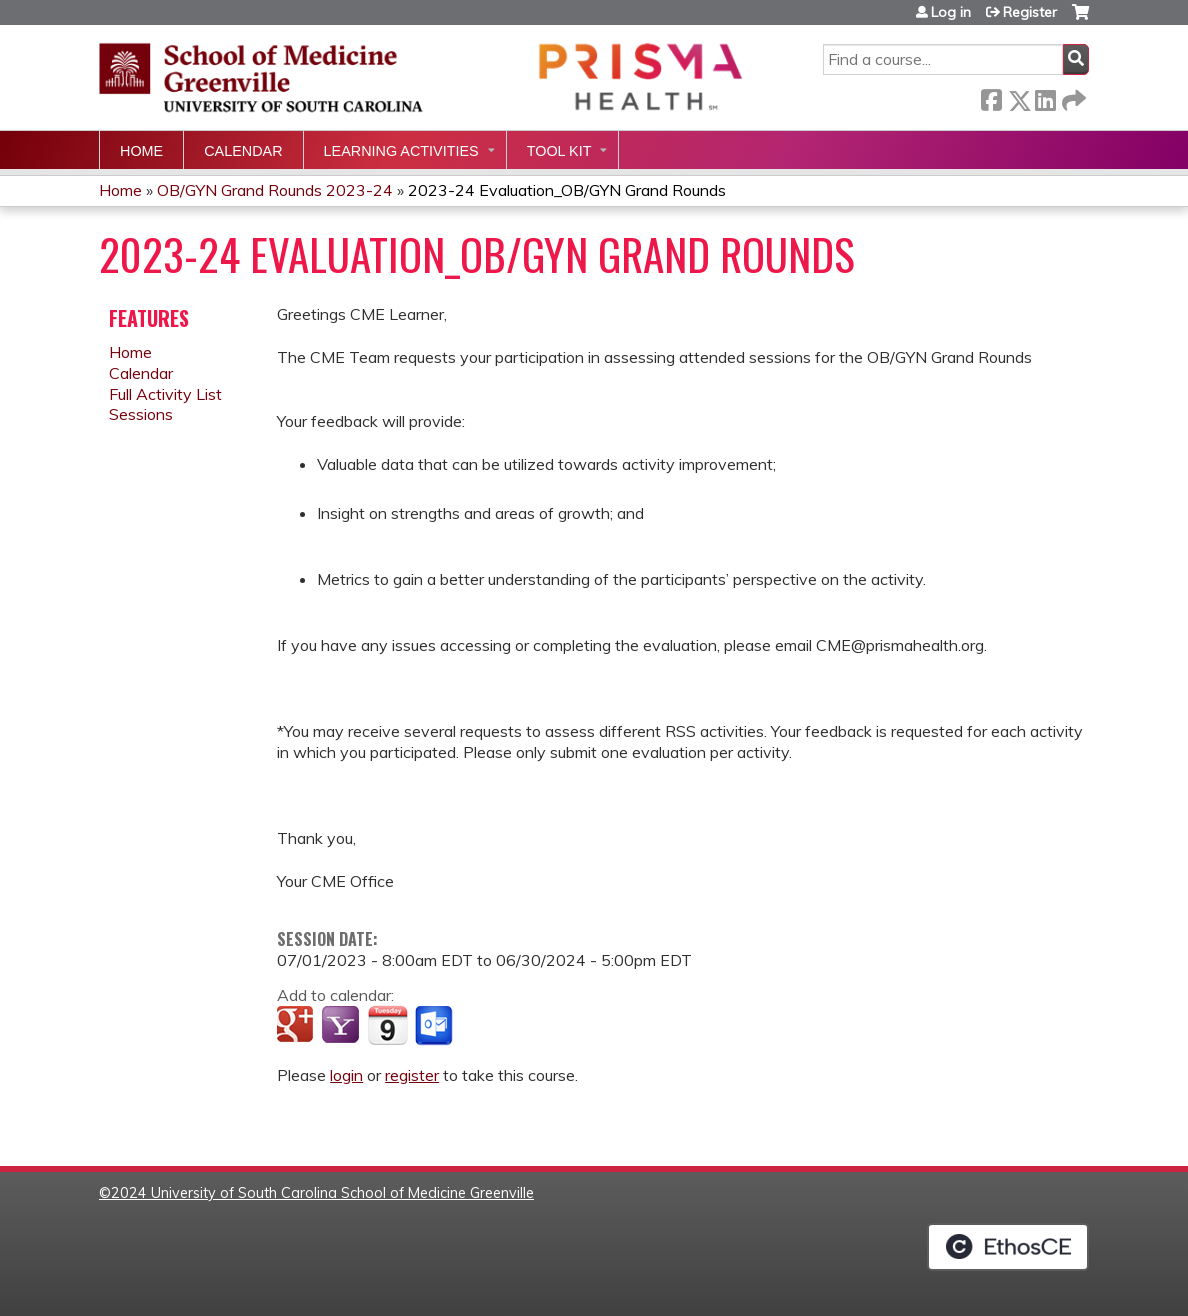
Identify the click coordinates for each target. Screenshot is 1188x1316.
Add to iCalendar (387, 1025)
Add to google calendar (297, 1026)
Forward (1072, 96)
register (412, 1075)
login (346, 1075)
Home (141, 151)
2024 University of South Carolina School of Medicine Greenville (322, 1193)
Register (1030, 12)
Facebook (991, 96)
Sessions (141, 414)
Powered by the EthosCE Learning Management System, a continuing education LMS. (1008, 1247)
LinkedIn (1045, 96)
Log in (951, 12)
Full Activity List (165, 394)
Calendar (243, 151)
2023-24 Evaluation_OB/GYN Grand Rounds (567, 190)
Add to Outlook (435, 1026)
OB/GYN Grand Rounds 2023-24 (275, 190)
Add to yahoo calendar (342, 1026)
